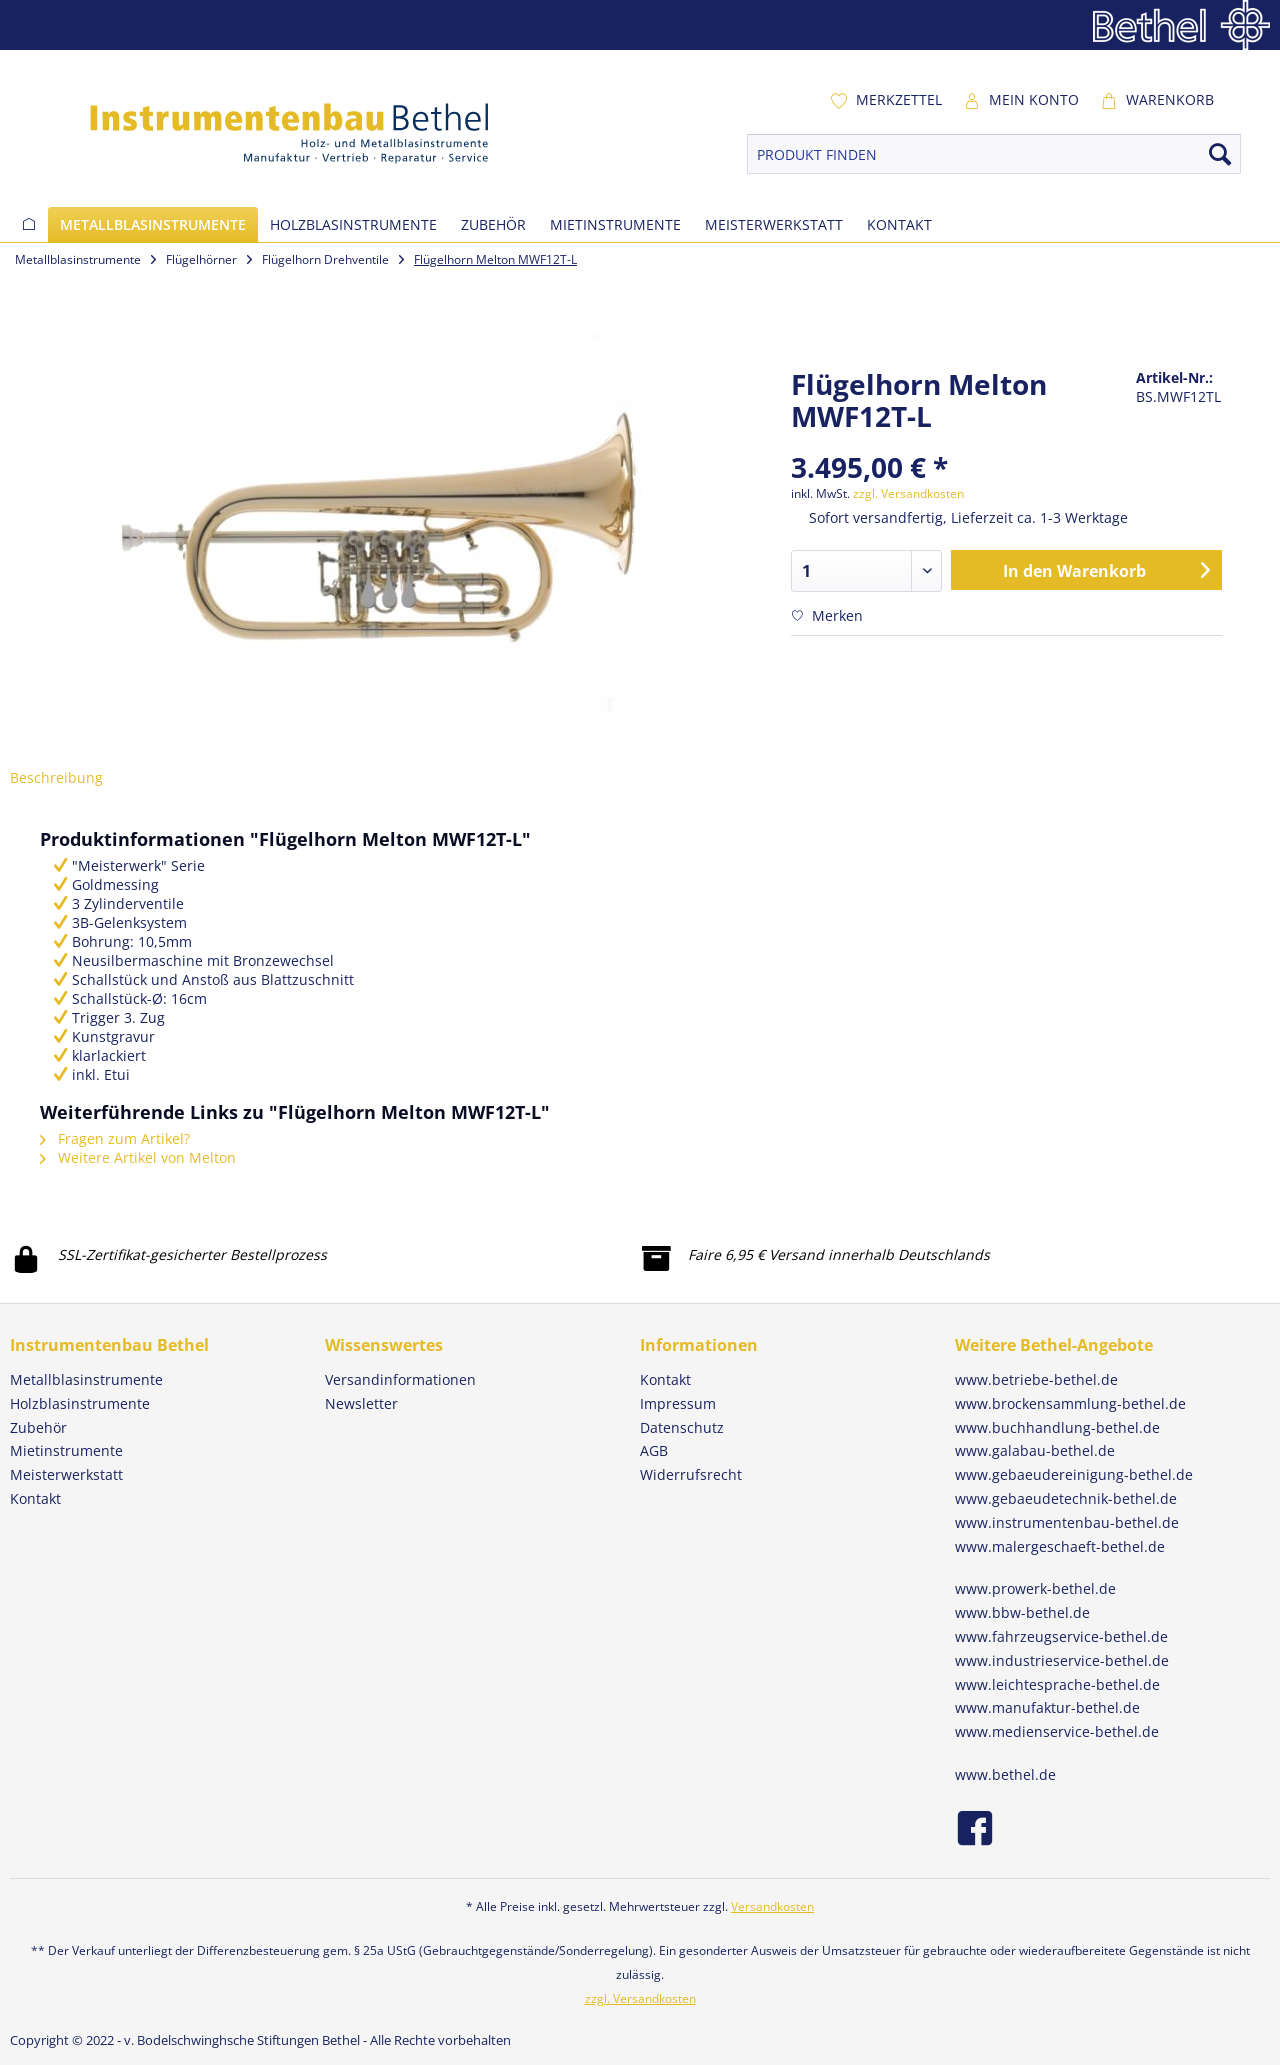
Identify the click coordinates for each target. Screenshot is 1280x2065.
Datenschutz (682, 1427)
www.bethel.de (1005, 1774)
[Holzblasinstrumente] (353, 224)
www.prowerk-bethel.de (1035, 1588)
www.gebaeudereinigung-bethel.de (1074, 1474)
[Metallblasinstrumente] (153, 224)
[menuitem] (886, 100)
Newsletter (361, 1403)
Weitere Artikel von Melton (138, 1157)
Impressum (678, 1403)
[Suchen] (1220, 154)
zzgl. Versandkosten (908, 493)
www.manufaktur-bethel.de (1047, 1707)
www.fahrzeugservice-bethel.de (1061, 1636)
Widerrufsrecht (691, 1474)
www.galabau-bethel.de (1035, 1450)
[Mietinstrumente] (615, 224)
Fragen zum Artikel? (115, 1138)
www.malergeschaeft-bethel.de (1060, 1546)
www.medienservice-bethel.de (1057, 1731)
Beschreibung (56, 777)
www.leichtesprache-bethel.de (1057, 1684)
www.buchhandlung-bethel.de (1057, 1427)
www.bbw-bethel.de (1022, 1612)
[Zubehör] (493, 224)
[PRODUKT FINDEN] (994, 154)
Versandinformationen (400, 1379)
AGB (654, 1450)
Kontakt (665, 1379)
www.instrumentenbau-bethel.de (1067, 1522)
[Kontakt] (899, 224)
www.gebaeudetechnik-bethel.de (1066, 1498)
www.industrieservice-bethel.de (1062, 1660)
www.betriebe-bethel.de (1036, 1379)
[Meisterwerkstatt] (774, 224)
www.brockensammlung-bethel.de (1070, 1403)
